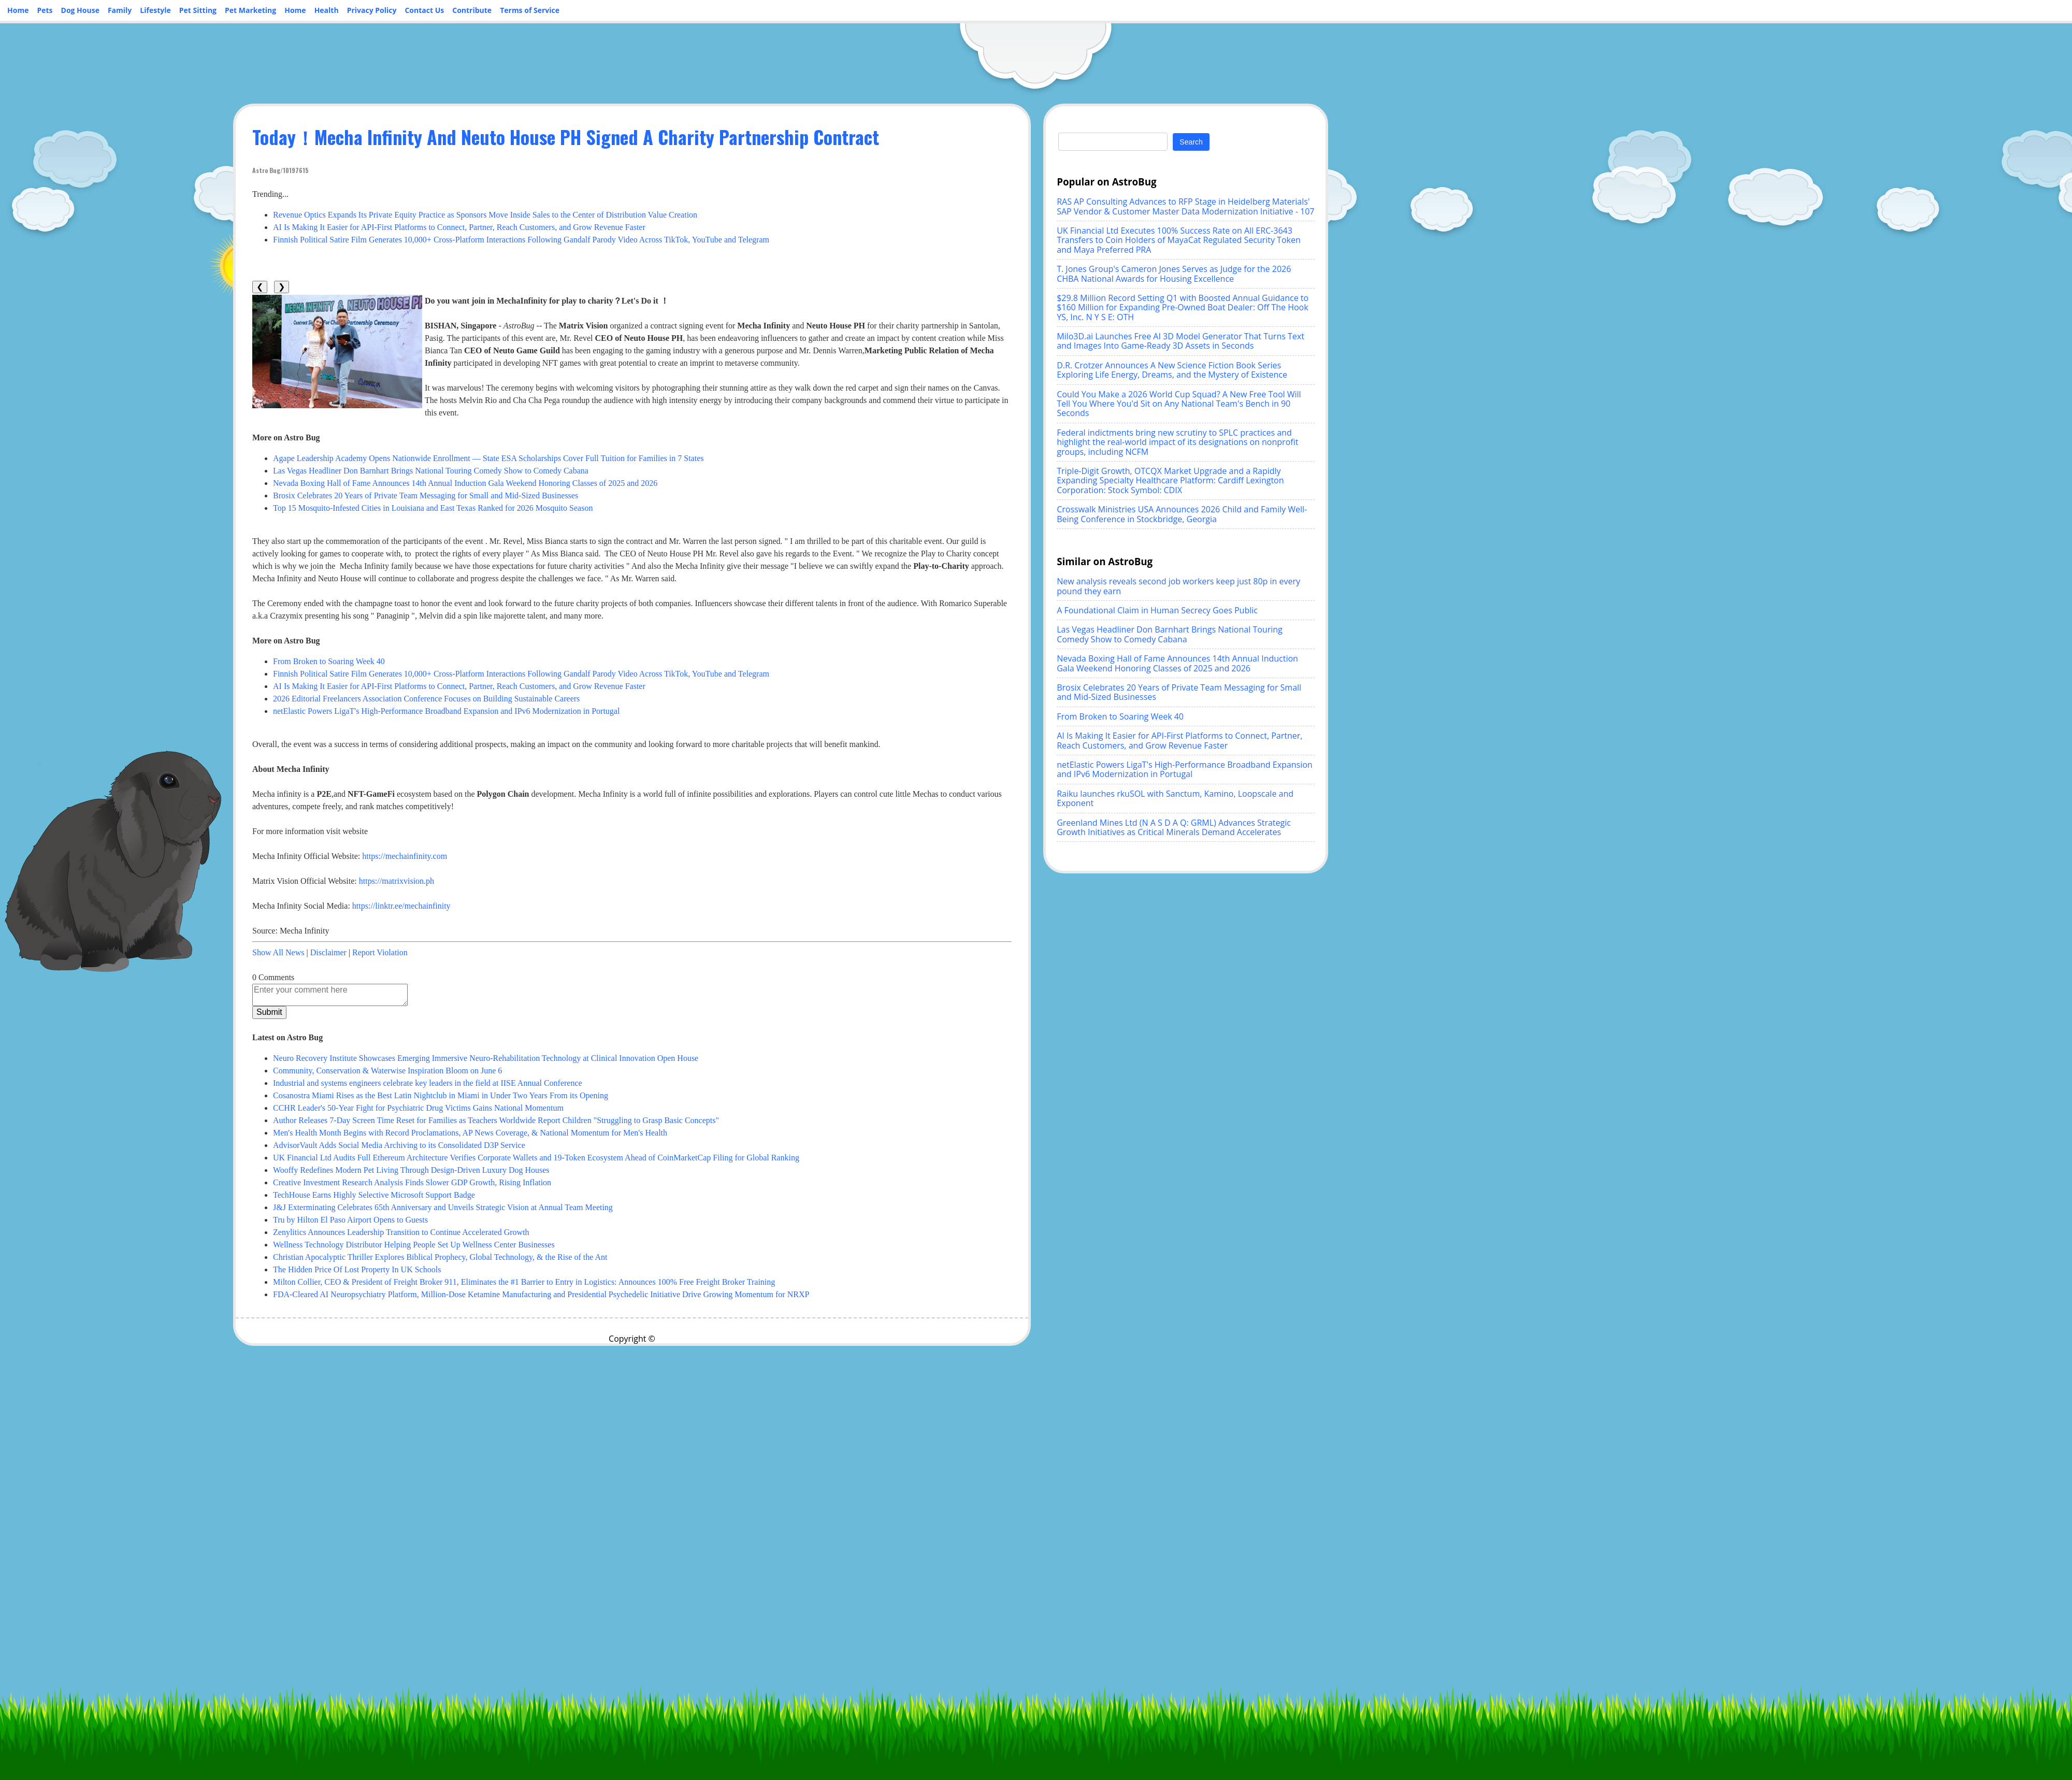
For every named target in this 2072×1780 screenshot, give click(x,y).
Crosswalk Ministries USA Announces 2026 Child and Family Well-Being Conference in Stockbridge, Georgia (1182, 514)
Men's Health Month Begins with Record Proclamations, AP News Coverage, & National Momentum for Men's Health (470, 1132)
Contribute (472, 10)
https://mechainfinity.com (404, 856)
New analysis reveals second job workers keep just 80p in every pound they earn (1178, 586)
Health (326, 10)
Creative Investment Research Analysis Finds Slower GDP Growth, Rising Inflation (412, 1182)
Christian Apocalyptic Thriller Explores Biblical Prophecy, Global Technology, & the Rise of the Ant (440, 1257)
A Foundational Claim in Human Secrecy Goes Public (1157, 610)
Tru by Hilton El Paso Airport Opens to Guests (350, 1219)
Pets (44, 10)
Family (120, 10)
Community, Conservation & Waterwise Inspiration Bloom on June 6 (387, 1070)
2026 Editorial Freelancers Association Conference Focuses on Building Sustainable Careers (426, 698)
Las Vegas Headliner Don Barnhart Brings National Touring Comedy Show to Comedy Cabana (430, 470)
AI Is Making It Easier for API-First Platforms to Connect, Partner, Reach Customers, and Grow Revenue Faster (459, 227)
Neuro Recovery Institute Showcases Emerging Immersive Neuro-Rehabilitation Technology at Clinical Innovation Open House (485, 1058)
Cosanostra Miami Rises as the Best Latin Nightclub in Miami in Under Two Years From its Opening (440, 1095)
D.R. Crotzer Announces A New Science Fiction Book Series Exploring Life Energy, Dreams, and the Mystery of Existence (1172, 370)
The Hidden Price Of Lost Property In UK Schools (357, 1269)
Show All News (278, 952)
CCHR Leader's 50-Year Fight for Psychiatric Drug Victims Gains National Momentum (418, 1107)
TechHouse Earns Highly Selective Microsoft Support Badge (374, 1194)
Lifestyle (155, 10)
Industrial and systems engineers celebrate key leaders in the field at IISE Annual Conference (427, 1083)
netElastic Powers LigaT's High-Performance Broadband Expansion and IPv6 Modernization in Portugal (446, 711)
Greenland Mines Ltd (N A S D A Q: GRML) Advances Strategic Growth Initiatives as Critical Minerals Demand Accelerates (1174, 827)
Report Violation (380, 952)
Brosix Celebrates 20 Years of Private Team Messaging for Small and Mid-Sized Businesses (425, 495)
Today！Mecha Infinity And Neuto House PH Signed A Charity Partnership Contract (565, 136)
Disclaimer (328, 952)
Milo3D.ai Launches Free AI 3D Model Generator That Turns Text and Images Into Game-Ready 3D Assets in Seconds (1180, 341)
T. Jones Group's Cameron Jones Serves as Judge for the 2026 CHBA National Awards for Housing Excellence (1174, 273)
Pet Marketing (250, 10)
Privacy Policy (372, 10)
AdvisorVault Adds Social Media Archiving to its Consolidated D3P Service (399, 1145)
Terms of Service (529, 10)
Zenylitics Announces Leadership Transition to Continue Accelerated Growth (401, 1232)
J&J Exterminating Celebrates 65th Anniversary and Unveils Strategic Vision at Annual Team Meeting (443, 1207)
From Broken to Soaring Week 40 (329, 661)
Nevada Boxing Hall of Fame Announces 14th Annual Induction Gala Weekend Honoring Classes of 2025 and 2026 (465, 483)
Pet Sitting (198, 10)
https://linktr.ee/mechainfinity (401, 905)
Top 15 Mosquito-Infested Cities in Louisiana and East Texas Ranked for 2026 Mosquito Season (433, 508)
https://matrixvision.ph (396, 881)
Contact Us (424, 10)
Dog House (80, 10)
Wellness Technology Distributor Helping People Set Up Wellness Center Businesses (414, 1244)
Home (17, 10)
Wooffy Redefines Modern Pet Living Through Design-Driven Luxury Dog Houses (411, 1170)
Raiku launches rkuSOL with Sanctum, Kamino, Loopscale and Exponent (1175, 798)
